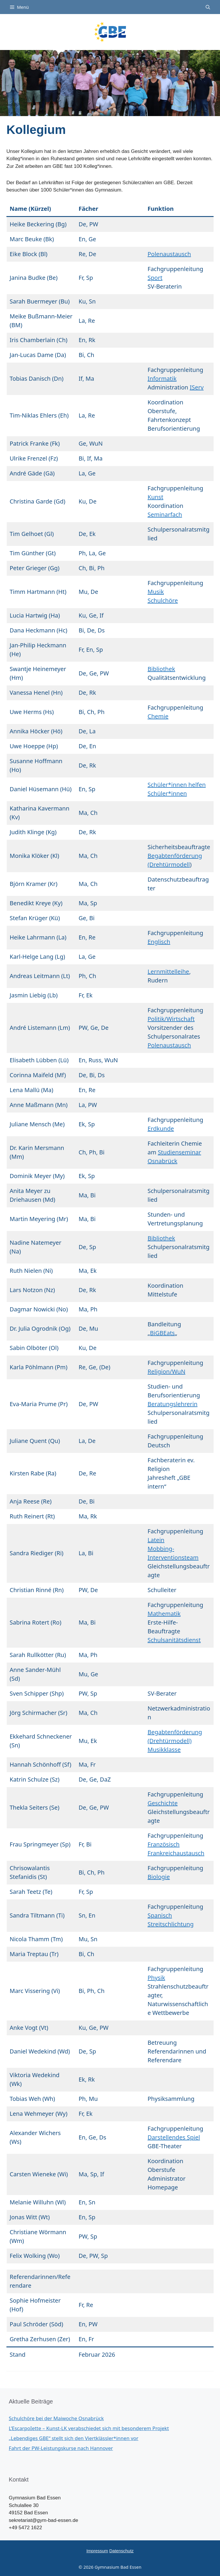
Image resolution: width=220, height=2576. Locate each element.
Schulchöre (163, 600)
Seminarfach (165, 514)
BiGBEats (162, 1333)
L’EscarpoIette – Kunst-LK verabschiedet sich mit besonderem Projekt (89, 2428)
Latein (156, 1540)
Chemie (158, 716)
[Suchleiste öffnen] (208, 7)
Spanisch (160, 1915)
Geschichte (163, 1803)
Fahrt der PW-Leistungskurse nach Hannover (61, 2448)
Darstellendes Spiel (174, 2137)
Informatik (162, 378)
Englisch (159, 942)
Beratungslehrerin (173, 1404)
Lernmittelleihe (168, 971)
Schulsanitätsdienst (174, 1640)
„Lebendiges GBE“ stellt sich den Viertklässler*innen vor (73, 2438)
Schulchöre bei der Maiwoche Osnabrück (56, 2418)
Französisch (164, 1844)
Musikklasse (164, 1749)
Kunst (155, 497)
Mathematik (164, 1614)
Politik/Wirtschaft (171, 1019)
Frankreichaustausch (176, 1853)
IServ (196, 387)
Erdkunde (161, 1128)
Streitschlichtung (171, 1924)
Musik (156, 592)
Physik (156, 1978)
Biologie (159, 1877)
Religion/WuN (166, 1371)
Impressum (97, 2550)
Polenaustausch (169, 254)
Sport (155, 278)
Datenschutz (121, 2550)
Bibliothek (161, 669)
